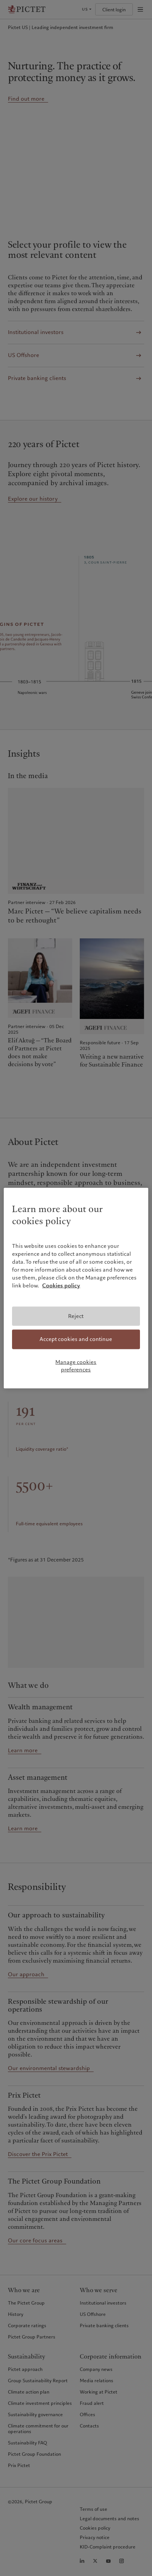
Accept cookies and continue (76, 1339)
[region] (76, 1288)
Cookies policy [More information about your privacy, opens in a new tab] (61, 1285)
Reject (76, 1316)
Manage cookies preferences (75, 1365)
